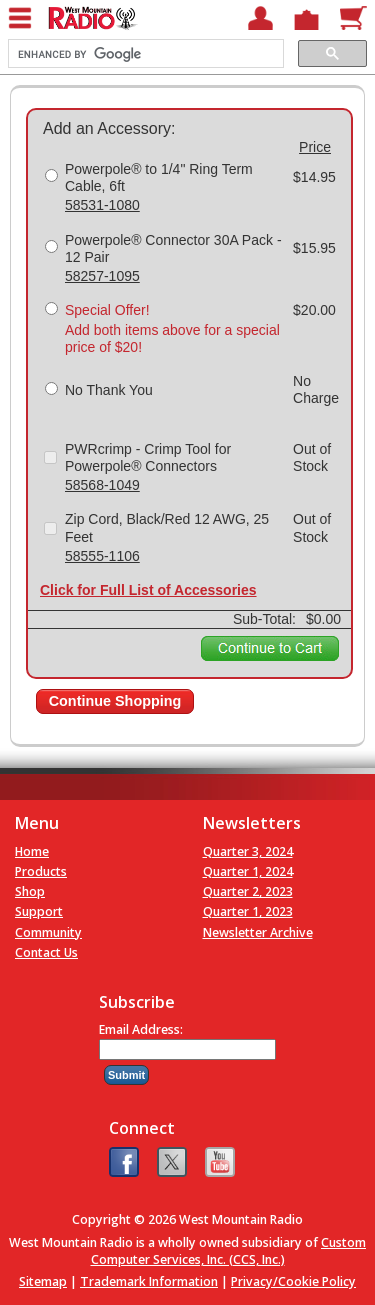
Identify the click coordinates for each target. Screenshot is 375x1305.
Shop (30, 891)
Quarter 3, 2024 (248, 851)
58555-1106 (102, 556)
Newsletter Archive (258, 932)
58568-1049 (102, 485)
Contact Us (46, 952)
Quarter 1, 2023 (248, 911)
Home (32, 851)
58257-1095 (102, 276)
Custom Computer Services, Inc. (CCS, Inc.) (229, 1251)
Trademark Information (149, 1281)
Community (48, 932)
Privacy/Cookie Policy (293, 1281)
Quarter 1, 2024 (248, 871)
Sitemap (43, 1281)
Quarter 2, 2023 (248, 891)
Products (41, 871)
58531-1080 (102, 205)
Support (39, 911)
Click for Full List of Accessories (148, 590)
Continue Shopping (115, 701)
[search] (144, 54)
